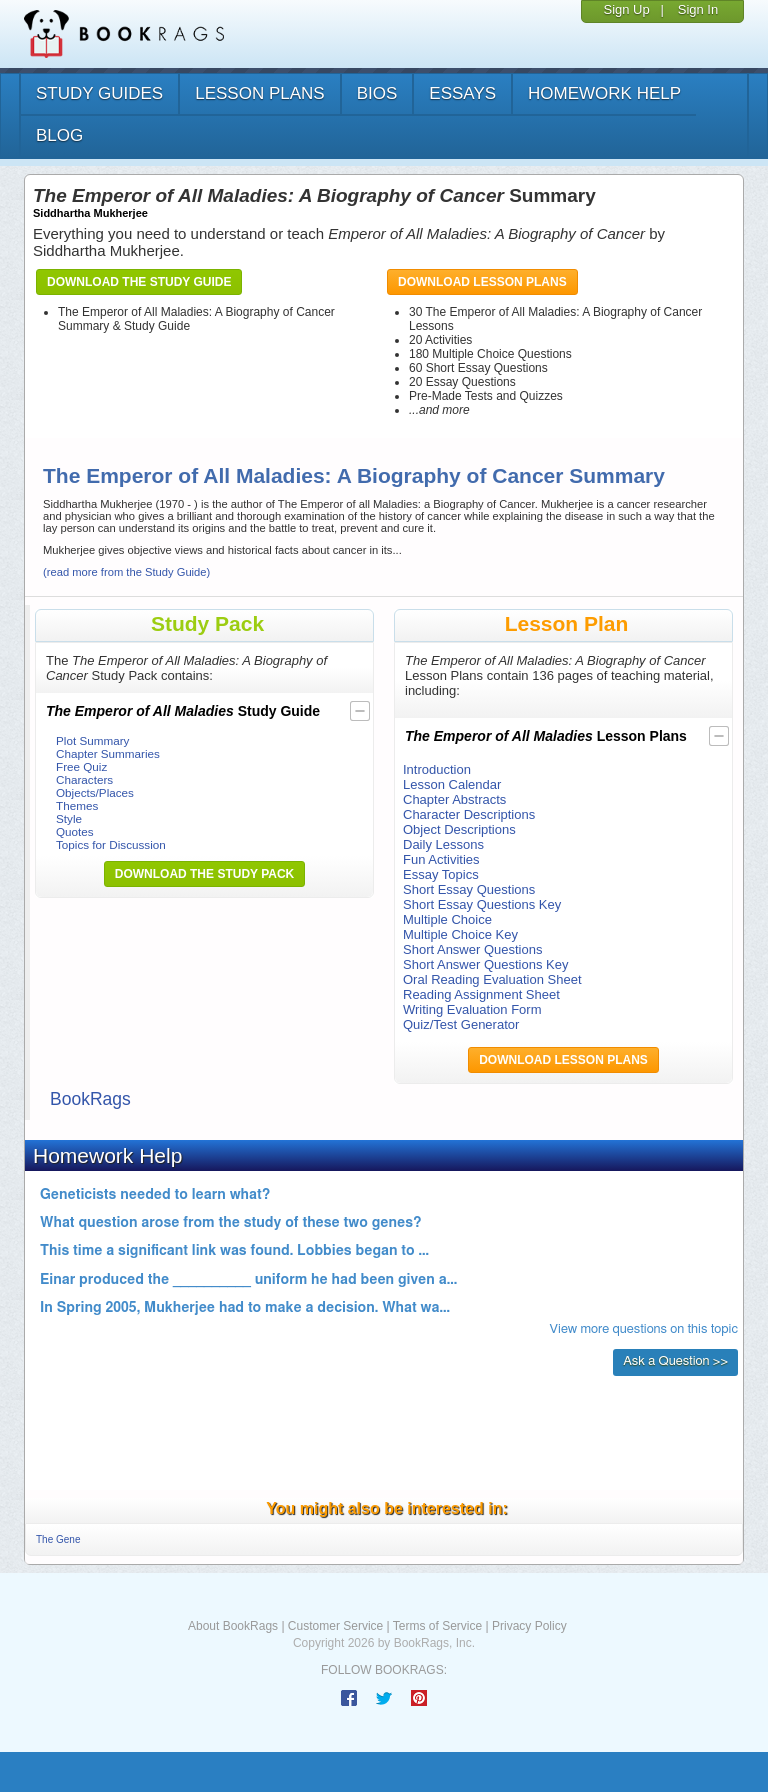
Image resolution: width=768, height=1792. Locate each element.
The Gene (58, 1539)
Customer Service (335, 1626)
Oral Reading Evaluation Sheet (492, 979)
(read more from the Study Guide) (126, 572)
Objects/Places (95, 792)
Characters (84, 779)
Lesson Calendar (452, 784)
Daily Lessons (443, 844)
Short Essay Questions (469, 889)
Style (69, 818)
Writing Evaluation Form (472, 1009)
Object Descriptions (459, 829)
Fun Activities (441, 859)
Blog (59, 135)
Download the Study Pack (205, 874)
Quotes (75, 831)
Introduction (437, 769)
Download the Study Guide (139, 282)
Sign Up (626, 9)
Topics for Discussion (111, 844)
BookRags (90, 1099)
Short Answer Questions (472, 949)
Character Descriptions (469, 814)
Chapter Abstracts (454, 799)
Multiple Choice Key (460, 934)
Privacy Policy (529, 1626)
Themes (77, 805)
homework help (604, 93)
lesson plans (259, 93)
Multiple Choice (447, 919)
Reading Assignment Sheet (481, 994)
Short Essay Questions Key (482, 904)
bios (377, 93)
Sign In (698, 9)
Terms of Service (437, 1626)
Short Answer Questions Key (485, 964)
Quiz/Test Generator (461, 1024)
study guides (99, 93)
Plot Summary (92, 740)
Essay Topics (441, 874)
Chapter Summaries (108, 753)
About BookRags (233, 1626)
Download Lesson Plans (482, 282)
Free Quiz (81, 766)
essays (462, 93)
